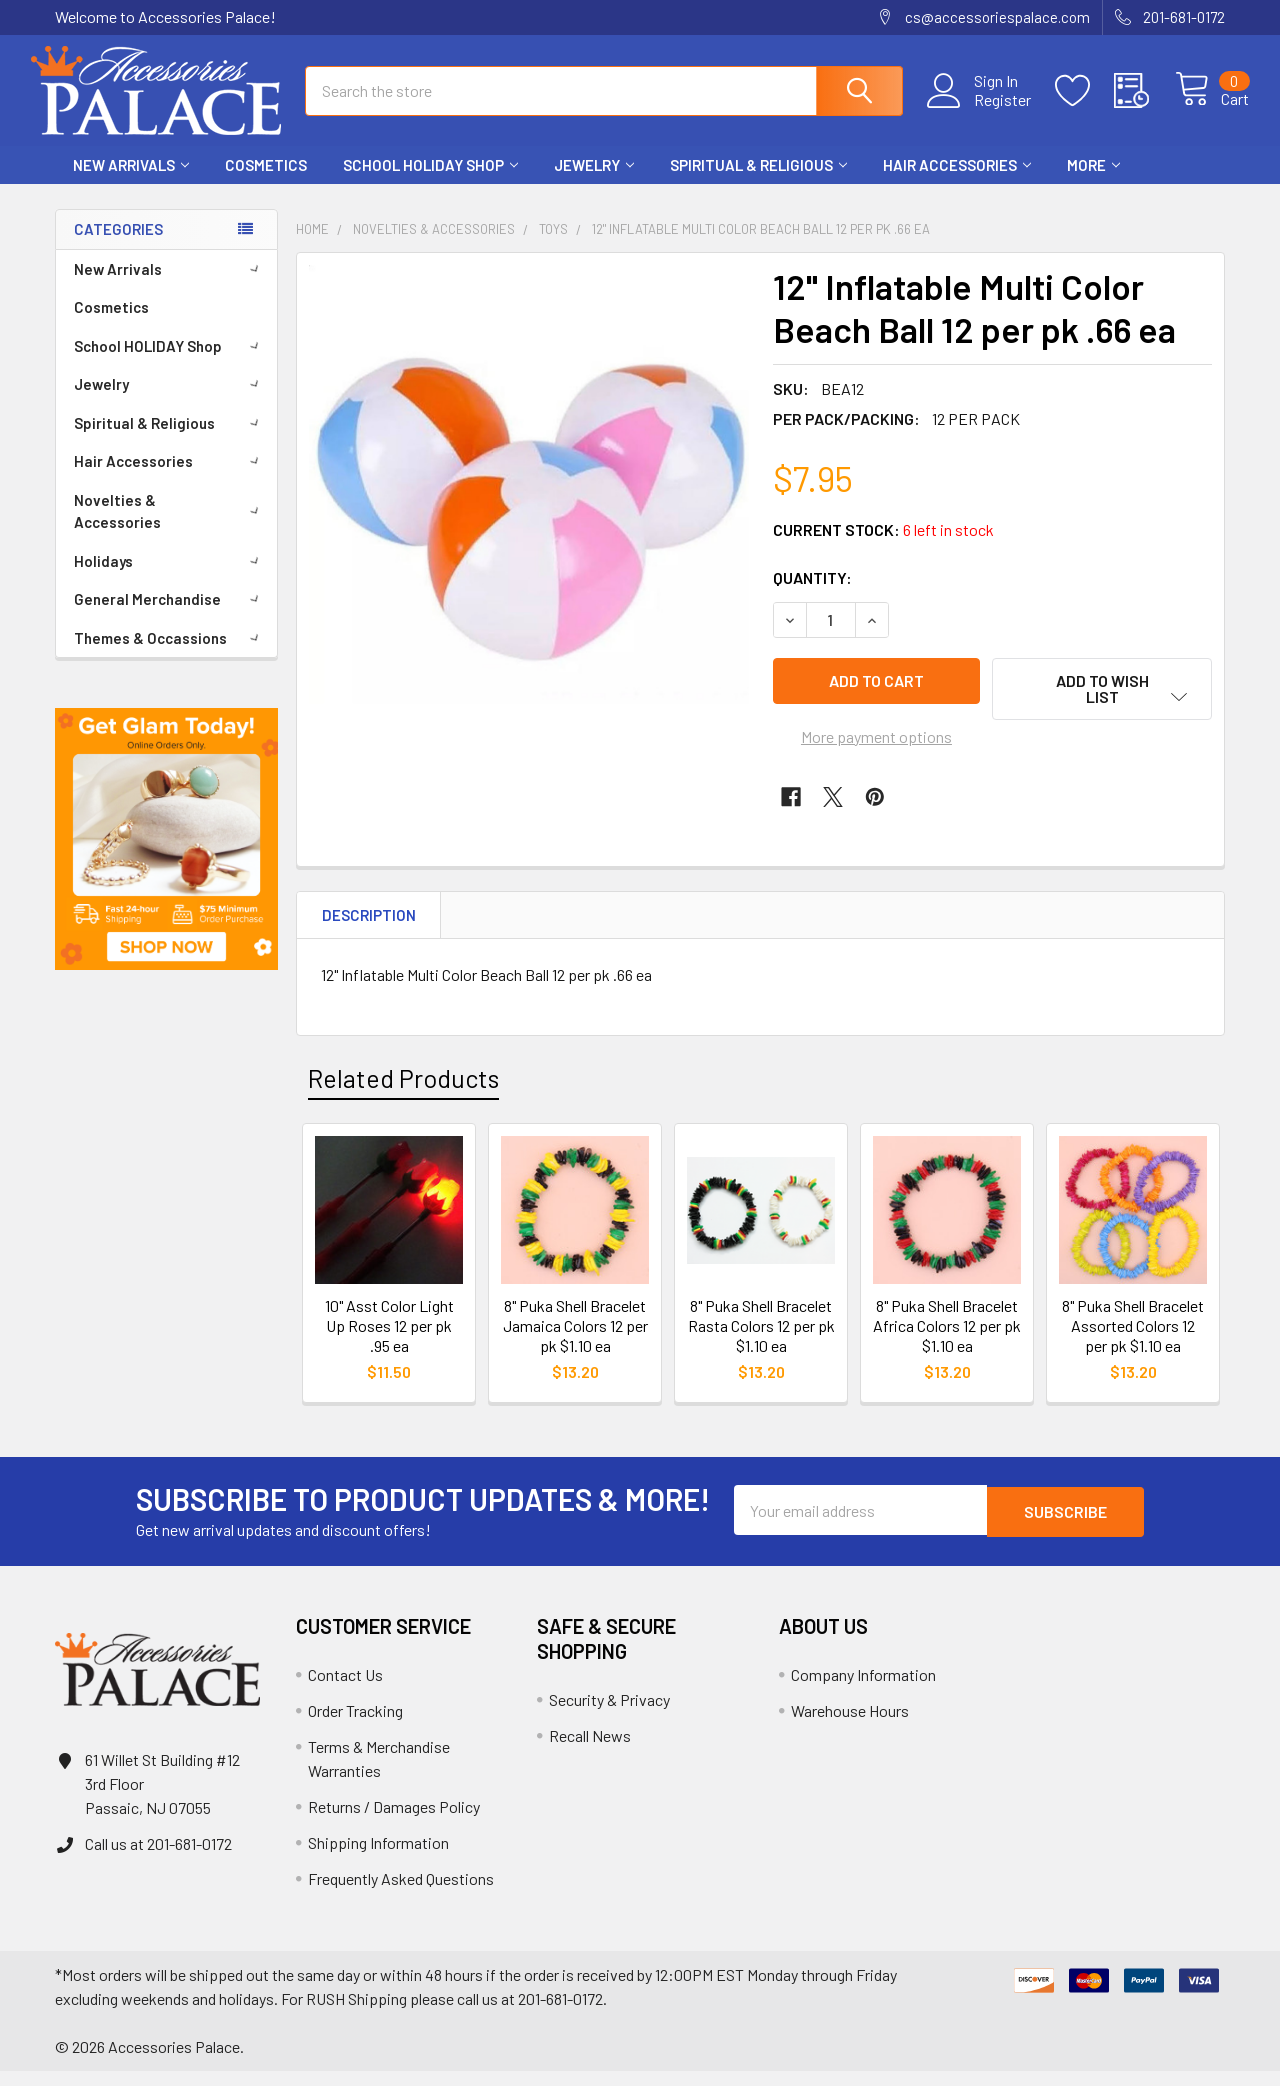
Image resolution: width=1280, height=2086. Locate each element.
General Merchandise (170, 617)
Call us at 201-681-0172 (158, 1858)
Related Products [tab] (403, 1093)
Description (369, 930)
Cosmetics (266, 183)
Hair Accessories (957, 183)
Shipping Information (378, 1857)
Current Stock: (883, 547)
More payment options (876, 751)
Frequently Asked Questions (401, 1893)
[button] (166, 857)
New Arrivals (131, 183)
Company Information (863, 1689)
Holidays (170, 579)
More (1093, 183)
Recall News (590, 1750)
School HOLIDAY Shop (430, 183)
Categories (118, 247)
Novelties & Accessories (170, 529)
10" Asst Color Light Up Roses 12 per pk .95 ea (389, 1340)
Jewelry (594, 183)
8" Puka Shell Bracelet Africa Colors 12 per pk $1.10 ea (947, 1340)
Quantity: (812, 595)
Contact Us (345, 1689)
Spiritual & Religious (758, 183)
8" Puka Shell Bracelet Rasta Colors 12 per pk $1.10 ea (761, 1340)
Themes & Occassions (170, 656)
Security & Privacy (609, 1714)
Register (979, 111)
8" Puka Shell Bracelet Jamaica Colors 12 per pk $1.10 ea (575, 1340)
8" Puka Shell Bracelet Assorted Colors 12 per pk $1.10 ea (1133, 1340)
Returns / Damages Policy (394, 1821)
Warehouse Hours (850, 1725)
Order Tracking (355, 1725)
